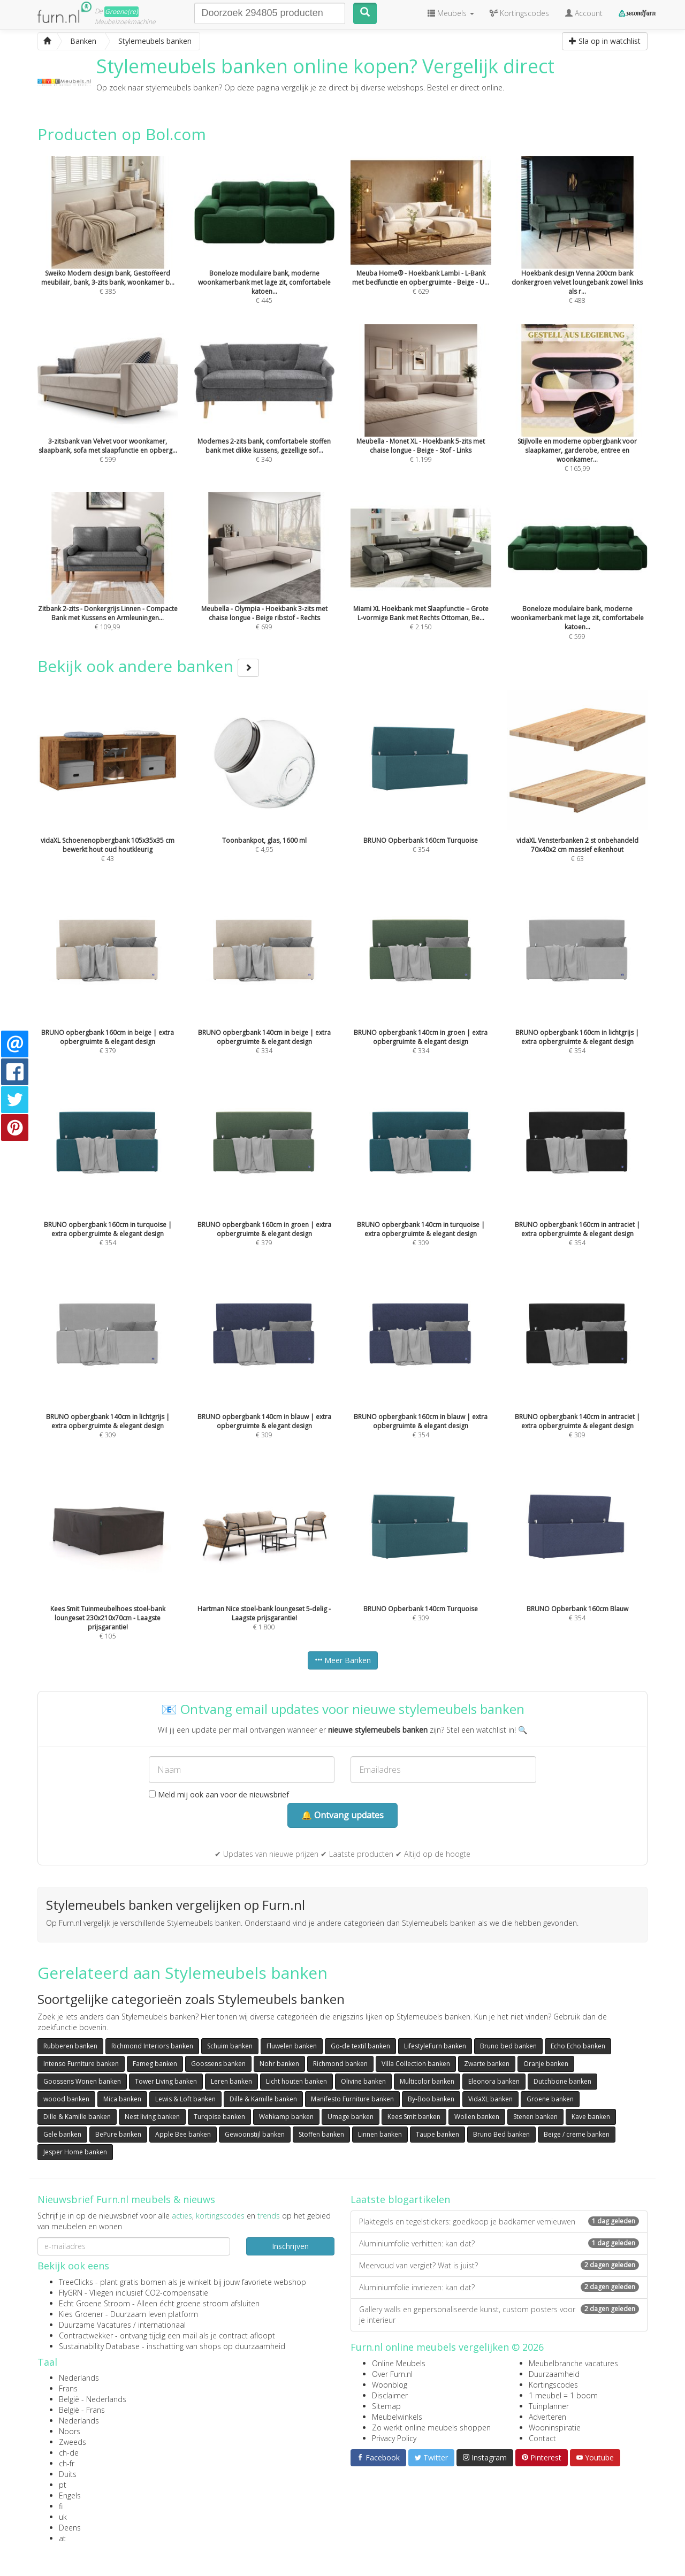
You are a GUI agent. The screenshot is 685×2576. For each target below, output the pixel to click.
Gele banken (62, 2134)
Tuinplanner (549, 2406)
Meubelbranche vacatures (573, 2363)
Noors (69, 2431)
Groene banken (550, 2099)
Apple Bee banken (183, 2134)
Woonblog (389, 2385)
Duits (68, 2474)
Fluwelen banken (292, 2046)
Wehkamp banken (286, 2116)
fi (61, 2506)
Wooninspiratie (555, 2427)
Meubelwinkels (397, 2417)
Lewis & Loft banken (185, 2099)
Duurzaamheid (554, 2374)
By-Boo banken (431, 2099)
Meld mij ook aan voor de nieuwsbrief (219, 1794)
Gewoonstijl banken (255, 2134)
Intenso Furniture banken (81, 2063)
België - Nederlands (92, 2399)
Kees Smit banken (413, 2116)
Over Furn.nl (392, 2374)
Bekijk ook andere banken (148, 666)
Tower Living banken (166, 2081)
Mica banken (122, 2099)
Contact (542, 2438)
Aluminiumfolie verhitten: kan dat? (499, 2243)
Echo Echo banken (578, 2046)
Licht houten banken (296, 2081)
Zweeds (72, 2442)
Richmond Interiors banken (152, 2046)
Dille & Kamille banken (263, 2099)
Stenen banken (535, 2116)
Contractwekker (86, 2335)
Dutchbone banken (562, 2081)
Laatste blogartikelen (400, 2199)
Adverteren (547, 2417)
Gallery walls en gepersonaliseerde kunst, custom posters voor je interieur (499, 2314)
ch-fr (66, 2463)
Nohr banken (279, 2063)
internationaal (162, 2325)
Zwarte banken (486, 2063)
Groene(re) (121, 11)
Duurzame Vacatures (95, 2325)
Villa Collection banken (416, 2063)
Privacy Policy (394, 2438)
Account (584, 13)
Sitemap (386, 2406)
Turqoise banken (219, 2116)
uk (63, 2517)
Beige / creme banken (577, 2134)
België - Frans (82, 2410)
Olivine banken (363, 2081)
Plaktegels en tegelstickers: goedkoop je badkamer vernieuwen (499, 2221)
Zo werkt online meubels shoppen (431, 2427)
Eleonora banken (494, 2081)
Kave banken (591, 2116)
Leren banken (231, 2081)
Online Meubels (398, 2363)
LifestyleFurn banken (435, 2046)
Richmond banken (340, 2063)
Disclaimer (390, 2395)
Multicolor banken (427, 2081)
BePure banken (118, 2134)
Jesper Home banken (75, 2151)
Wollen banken (476, 2116)
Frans (68, 2388)
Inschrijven (290, 2246)
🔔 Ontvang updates (342, 1815)
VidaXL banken (490, 2099)
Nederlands (79, 2378)
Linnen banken (380, 2134)
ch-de (69, 2453)
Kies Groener (81, 2314)
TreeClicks (76, 2282)
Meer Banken (343, 1660)
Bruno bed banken (508, 2046)
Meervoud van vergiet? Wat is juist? (499, 2265)
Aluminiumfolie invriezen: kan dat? (499, 2287)
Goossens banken (218, 2063)
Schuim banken (230, 2046)
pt (62, 2485)
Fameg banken (155, 2063)
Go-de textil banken (360, 2046)
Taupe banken (437, 2134)
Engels (70, 2495)
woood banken (66, 2099)
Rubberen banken (70, 2046)
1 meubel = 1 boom (563, 2395)
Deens (70, 2527)
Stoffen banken (321, 2134)
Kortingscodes (553, 2385)
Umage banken (351, 2116)
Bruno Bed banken (501, 2134)
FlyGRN (70, 2293)
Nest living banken (152, 2116)
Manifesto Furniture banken (352, 2099)
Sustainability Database (99, 2346)
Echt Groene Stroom (94, 2303)
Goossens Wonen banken (82, 2081)
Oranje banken (545, 2063)
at (62, 2538)
